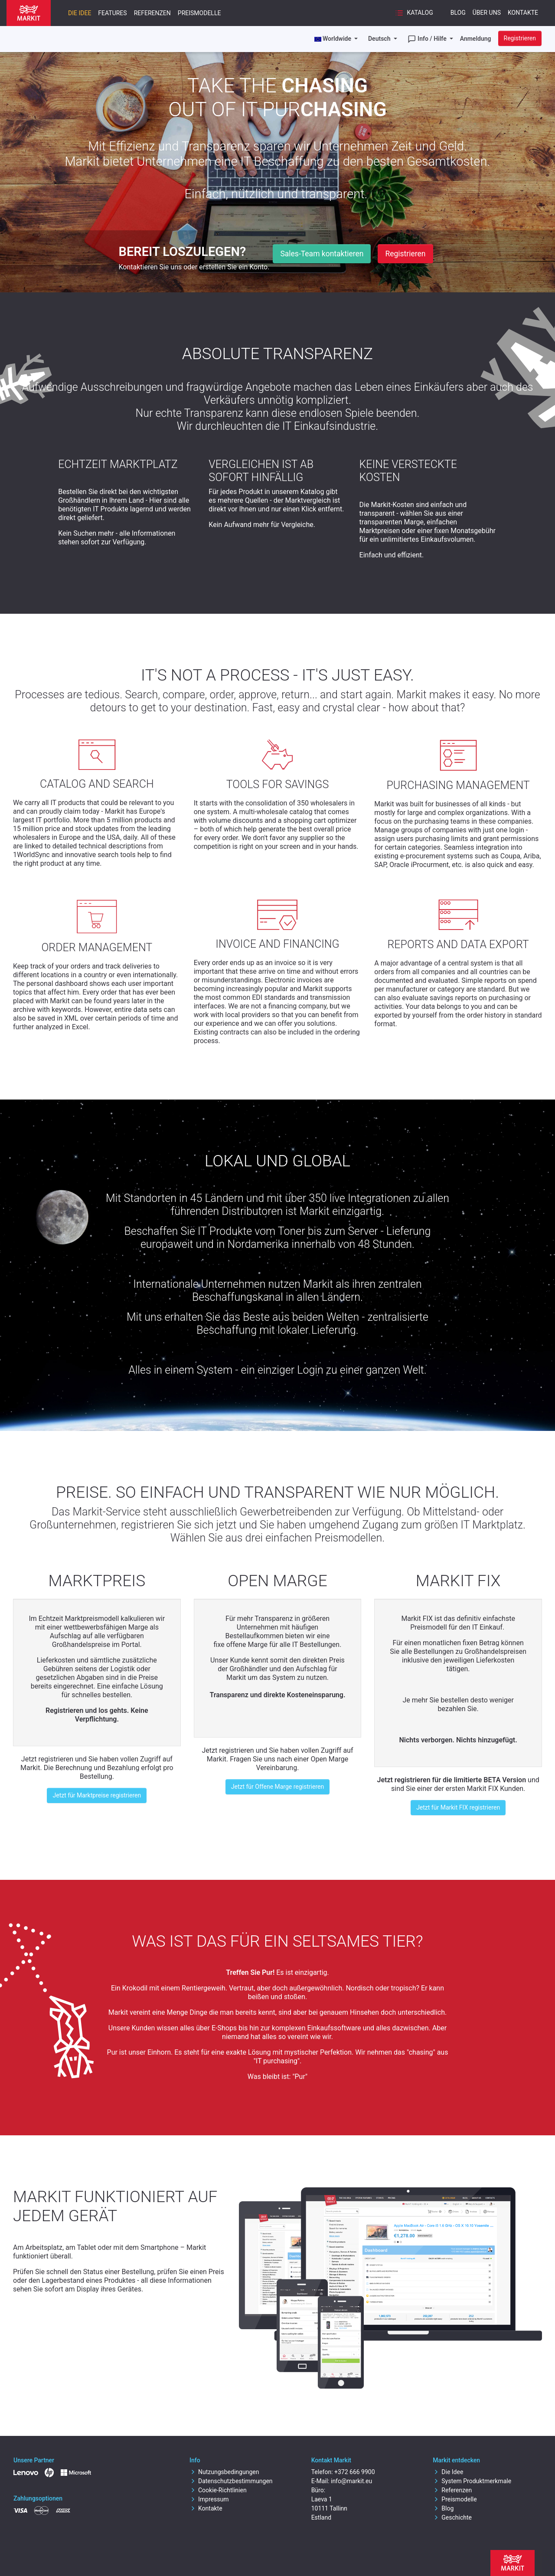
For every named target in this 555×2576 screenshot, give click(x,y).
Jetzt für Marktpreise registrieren (96, 1795)
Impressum (209, 2499)
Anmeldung (475, 38)
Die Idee (79, 13)
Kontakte (523, 12)
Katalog (414, 13)
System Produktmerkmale (472, 2481)
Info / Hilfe (428, 39)
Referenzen (152, 13)
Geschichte (452, 2517)
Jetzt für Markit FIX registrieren (458, 1807)
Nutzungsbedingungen (224, 2471)
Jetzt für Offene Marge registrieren (277, 1786)
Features (112, 13)
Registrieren (520, 38)
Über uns (487, 12)
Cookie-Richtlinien (218, 2490)
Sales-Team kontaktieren (321, 253)
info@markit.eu (351, 2481)
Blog (458, 12)
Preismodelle (199, 13)
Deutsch (380, 38)
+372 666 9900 (354, 2471)
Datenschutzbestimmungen (231, 2481)
